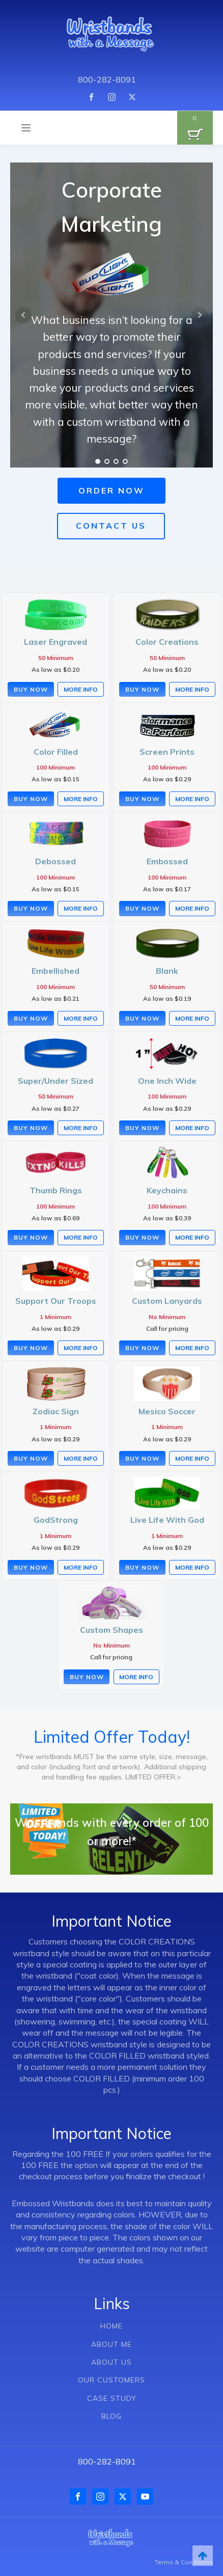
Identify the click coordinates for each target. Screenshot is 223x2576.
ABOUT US (111, 2362)
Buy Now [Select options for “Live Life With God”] (142, 1567)
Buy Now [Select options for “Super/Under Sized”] (31, 1128)
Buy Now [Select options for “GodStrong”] (31, 1567)
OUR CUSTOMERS (111, 2380)
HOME (111, 2326)
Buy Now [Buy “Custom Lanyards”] (142, 1348)
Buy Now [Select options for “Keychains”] (142, 1237)
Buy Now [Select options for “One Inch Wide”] (142, 1128)
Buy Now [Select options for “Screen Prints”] (142, 799)
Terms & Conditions (184, 2562)
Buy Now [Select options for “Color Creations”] (142, 689)
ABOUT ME (111, 2344)
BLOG (111, 2416)
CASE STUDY (111, 2398)
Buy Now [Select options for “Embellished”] (31, 1018)
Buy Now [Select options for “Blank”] (142, 1018)
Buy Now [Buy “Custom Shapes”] (87, 1677)
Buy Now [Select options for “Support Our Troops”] (31, 1348)
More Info (81, 689)
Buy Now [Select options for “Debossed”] (31, 908)
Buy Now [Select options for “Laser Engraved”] (31, 689)
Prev (23, 315)
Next (199, 315)
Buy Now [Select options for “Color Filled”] (31, 799)
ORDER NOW (111, 490)
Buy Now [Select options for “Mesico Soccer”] (142, 1458)
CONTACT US (111, 525)
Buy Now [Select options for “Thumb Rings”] (31, 1237)
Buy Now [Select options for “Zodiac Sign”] (31, 1458)
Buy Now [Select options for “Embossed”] (142, 908)
